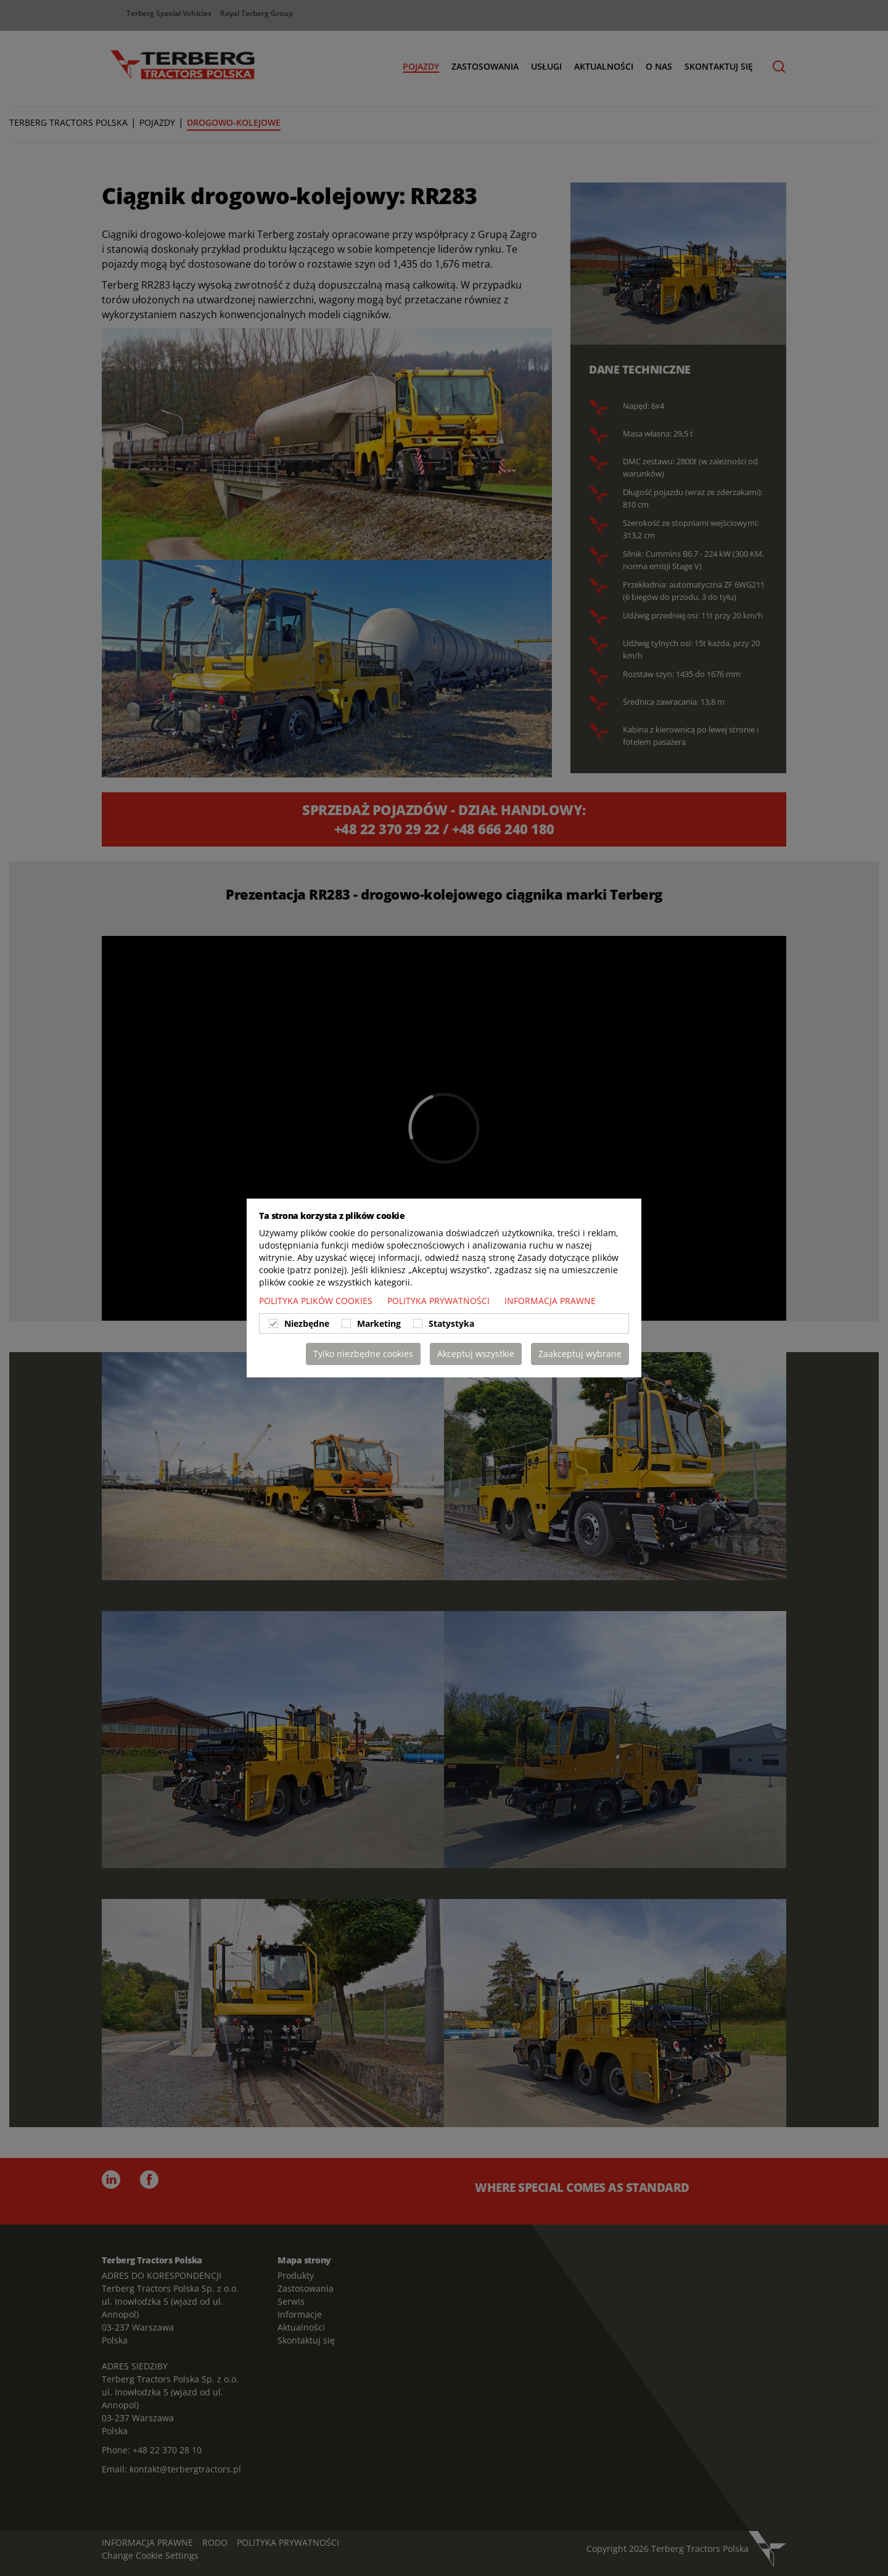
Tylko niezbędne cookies (363, 1354)
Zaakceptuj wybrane (580, 1354)
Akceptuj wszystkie (475, 1354)
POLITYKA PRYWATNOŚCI (439, 1300)
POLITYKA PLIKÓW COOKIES (317, 1300)
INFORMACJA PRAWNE (550, 1300)
